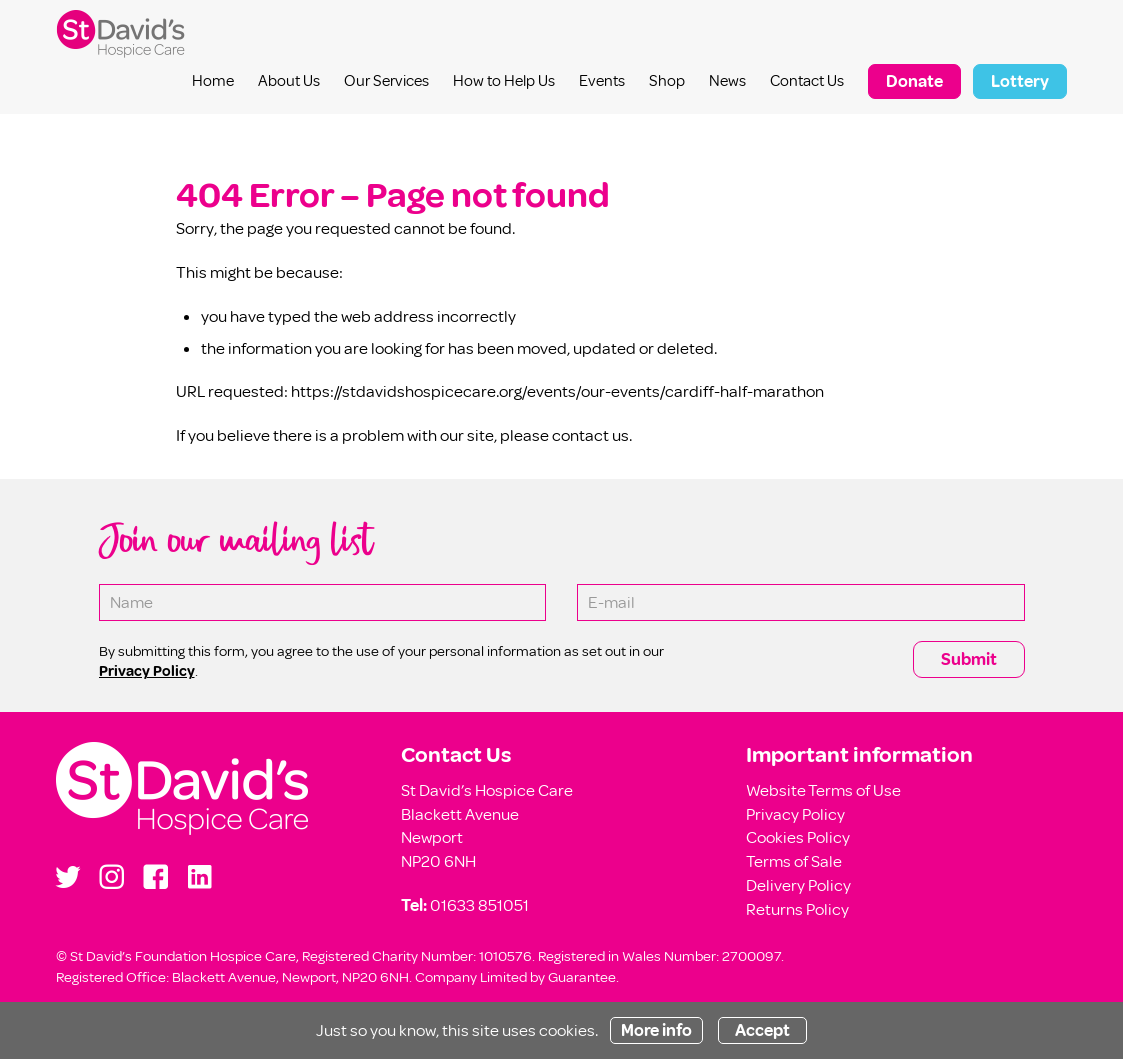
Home (213, 81)
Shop (667, 81)
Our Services (386, 81)
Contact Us (807, 81)
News (727, 81)
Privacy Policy (795, 814)
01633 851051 (479, 905)
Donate (914, 81)
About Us (289, 81)
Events (602, 81)
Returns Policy (797, 909)
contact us (590, 435)
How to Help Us (504, 81)
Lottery (1020, 81)
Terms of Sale (794, 861)
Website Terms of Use (823, 790)
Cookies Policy (798, 837)
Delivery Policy (798, 885)
